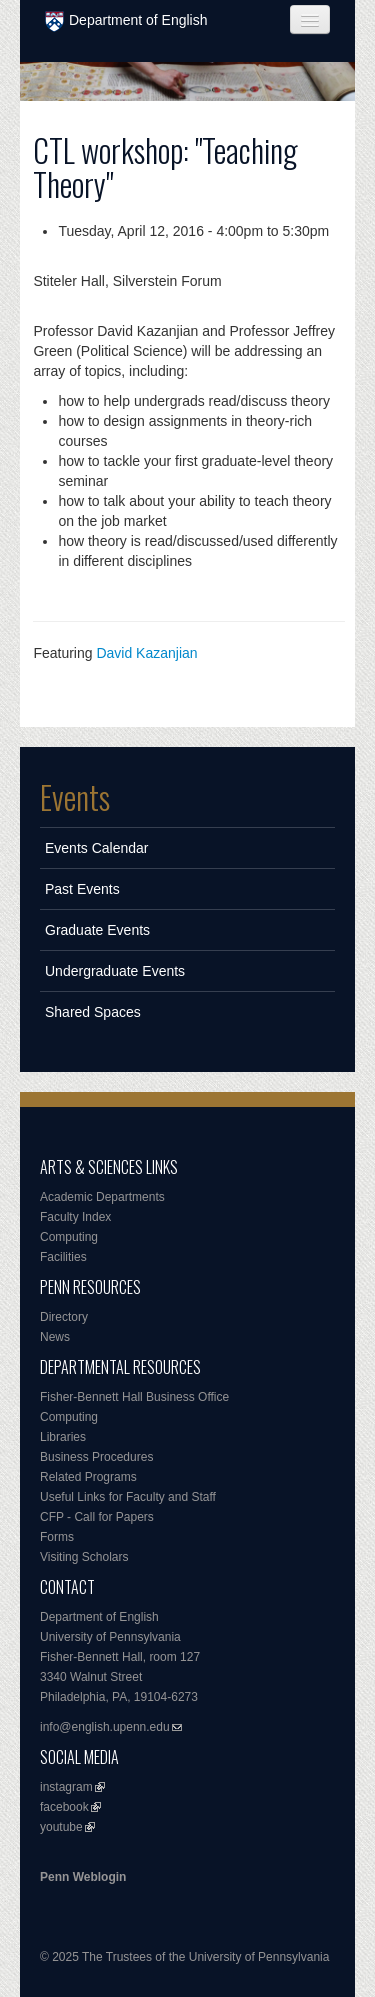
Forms (57, 1537)
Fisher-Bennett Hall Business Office (134, 1397)
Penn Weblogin (83, 1877)
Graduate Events (97, 930)
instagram (66, 1787)
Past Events (82, 889)
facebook (64, 1807)
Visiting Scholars (84, 1557)
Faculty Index (75, 1217)
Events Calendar (97, 848)
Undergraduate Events (115, 971)
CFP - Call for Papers (97, 1517)
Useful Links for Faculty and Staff (128, 1497)
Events (75, 797)
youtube (61, 1827)
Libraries (63, 1437)
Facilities (63, 1257)
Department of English (126, 21)
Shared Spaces (93, 1012)
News (55, 1337)
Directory (64, 1317)
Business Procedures (96, 1457)
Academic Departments (102, 1197)
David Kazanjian (146, 653)
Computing (69, 1237)
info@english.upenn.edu (105, 1727)
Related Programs (88, 1477)
